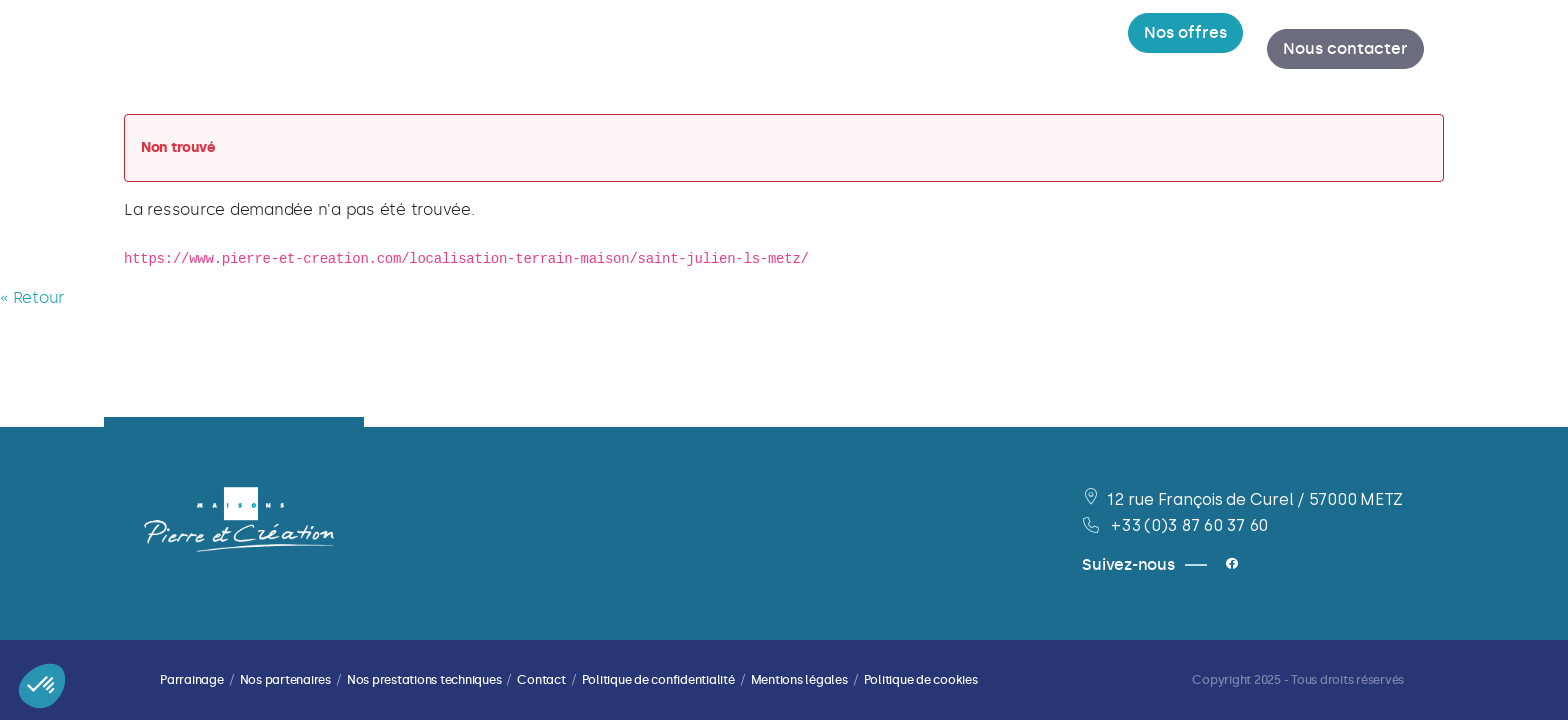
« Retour (32, 299)
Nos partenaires (285, 680)
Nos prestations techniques (424, 680)
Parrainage (192, 680)
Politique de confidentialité (658, 680)
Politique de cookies (921, 680)
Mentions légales (799, 680)
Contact (541, 680)
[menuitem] (527, 50)
